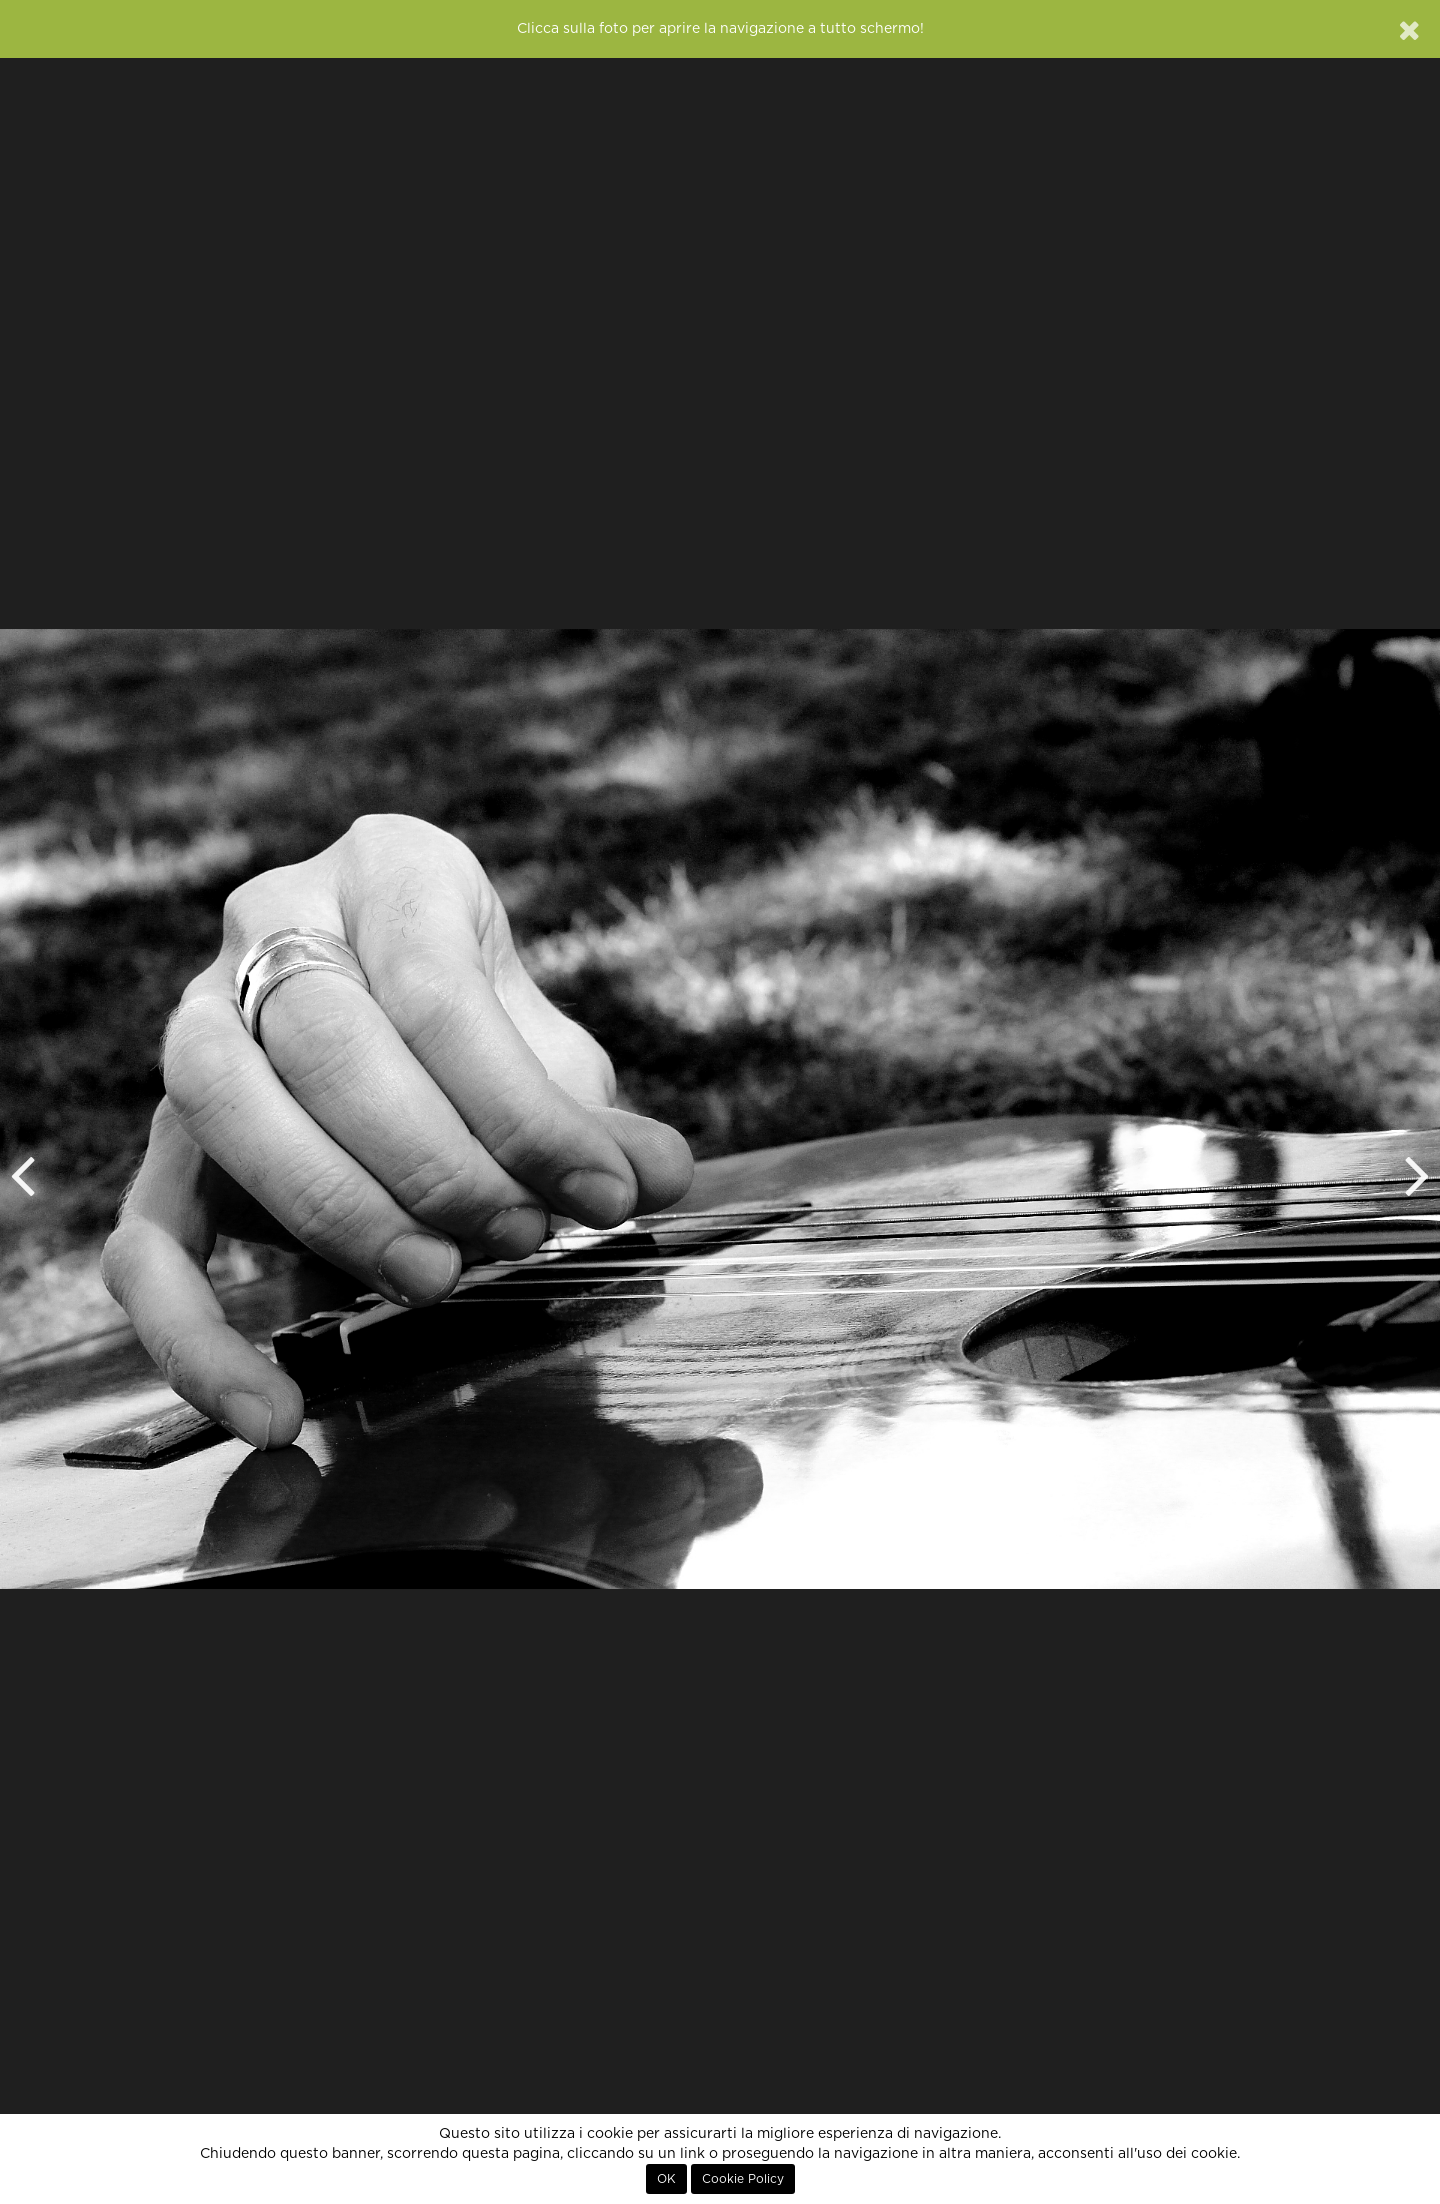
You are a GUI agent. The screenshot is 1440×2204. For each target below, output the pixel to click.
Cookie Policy (743, 2179)
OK (666, 2179)
